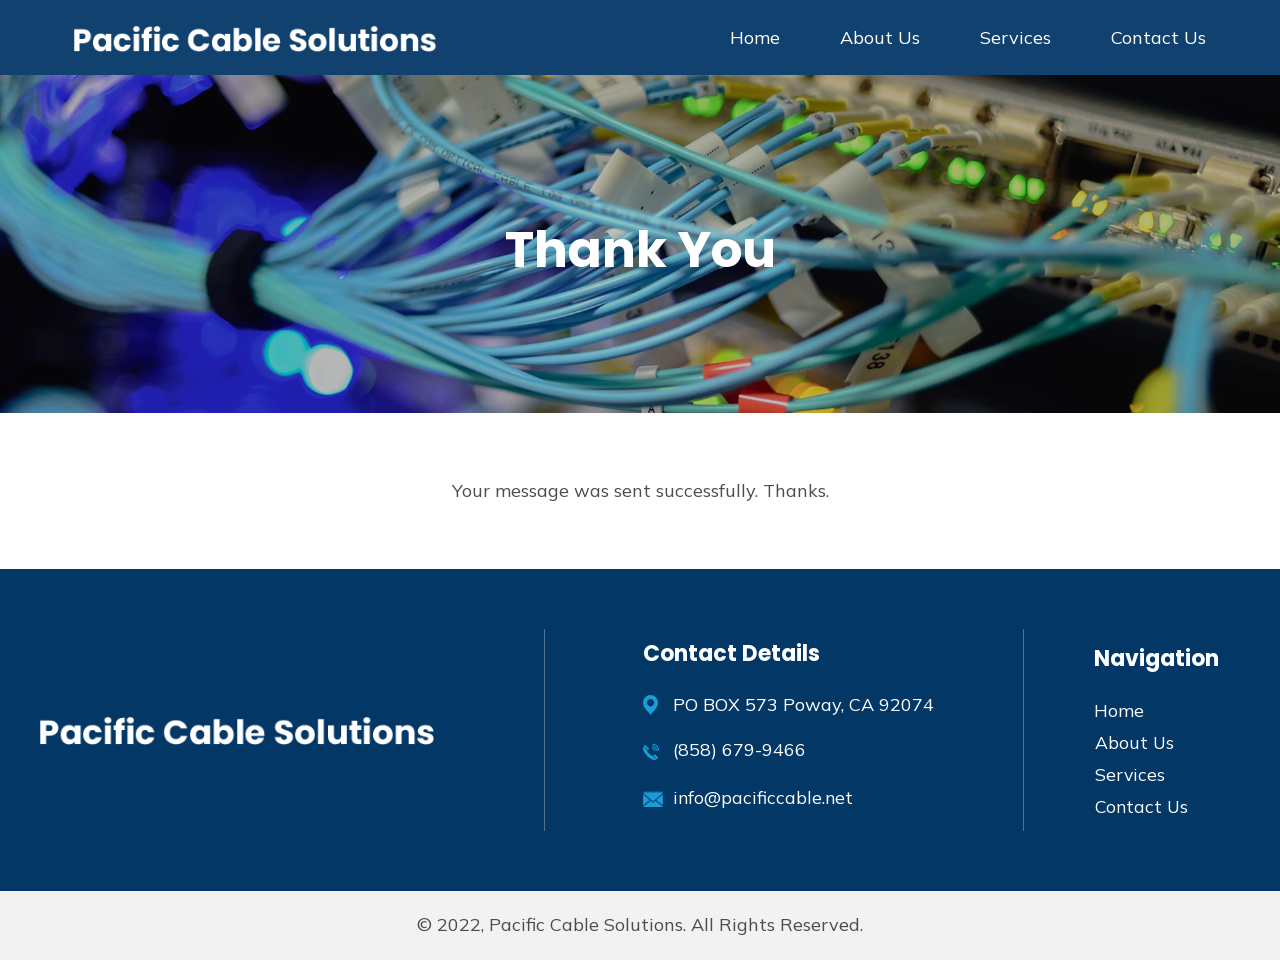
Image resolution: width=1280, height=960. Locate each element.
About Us (880, 37)
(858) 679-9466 (740, 749)
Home (755, 37)
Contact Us (1158, 37)
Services (1015, 37)
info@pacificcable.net (764, 797)
